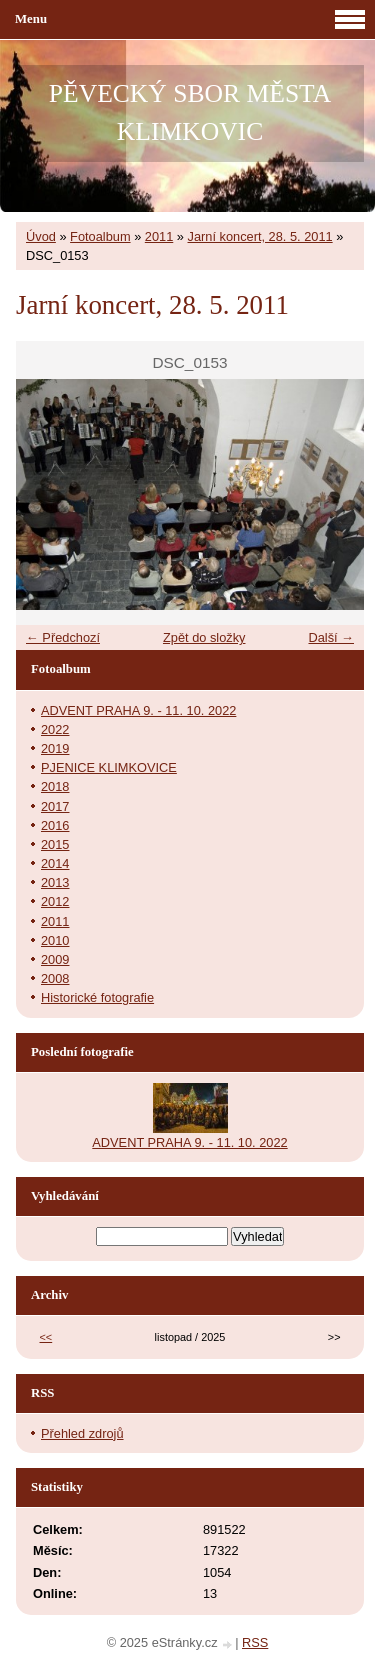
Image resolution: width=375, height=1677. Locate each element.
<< (46, 1337)
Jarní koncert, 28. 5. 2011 (260, 236)
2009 (55, 959)
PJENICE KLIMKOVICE (109, 767)
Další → (331, 637)
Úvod (41, 236)
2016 (55, 825)
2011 (159, 236)
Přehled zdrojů (82, 1433)
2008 (55, 978)
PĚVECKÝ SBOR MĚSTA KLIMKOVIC (190, 112)
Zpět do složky (204, 637)
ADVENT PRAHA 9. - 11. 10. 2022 (138, 710)
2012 (55, 901)
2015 (55, 844)
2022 (55, 729)
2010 (55, 940)
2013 (55, 882)
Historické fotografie (97, 997)
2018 (55, 786)
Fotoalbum (100, 236)
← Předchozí (63, 637)
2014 (55, 863)
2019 (55, 748)
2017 (55, 806)
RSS (255, 1642)
